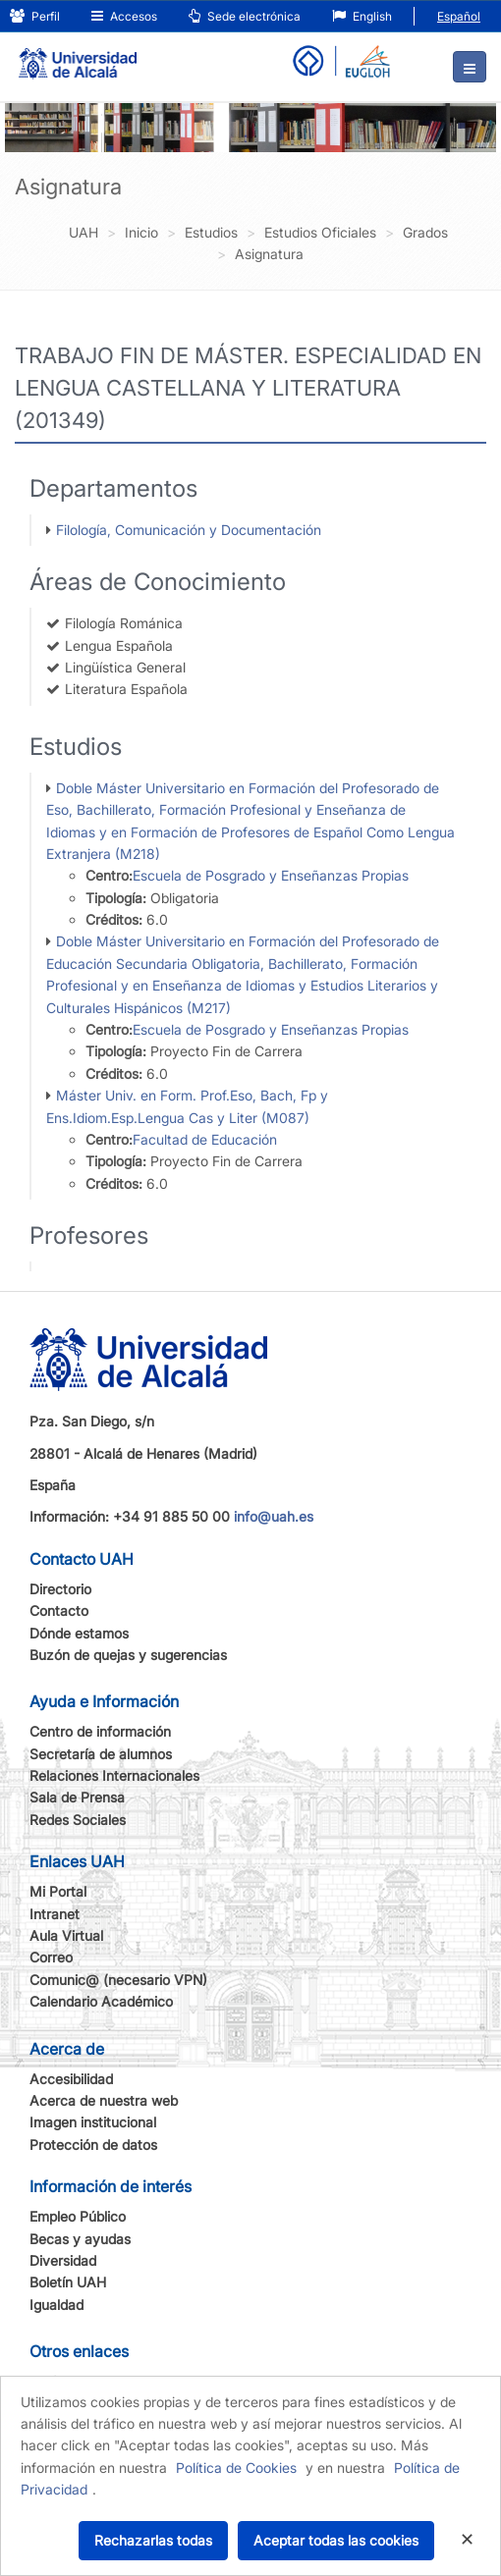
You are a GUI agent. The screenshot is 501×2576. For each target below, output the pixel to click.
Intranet (54, 1913)
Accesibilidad (71, 2078)
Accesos (124, 16)
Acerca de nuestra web (103, 2100)
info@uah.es (273, 1516)
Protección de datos (93, 2144)
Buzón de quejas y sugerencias (128, 1654)
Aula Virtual (66, 1935)
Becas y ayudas (80, 2238)
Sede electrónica (245, 16)
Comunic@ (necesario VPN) (118, 1979)
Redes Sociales (77, 1819)
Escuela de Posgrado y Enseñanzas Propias (271, 875)
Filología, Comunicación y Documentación (188, 529)
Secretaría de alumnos (100, 1753)
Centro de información (100, 1731)
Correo (51, 1957)
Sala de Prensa (77, 1797)
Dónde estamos (79, 1633)
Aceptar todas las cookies (335, 2540)
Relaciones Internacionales (114, 1775)
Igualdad (56, 2304)
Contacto (58, 1610)
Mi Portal (57, 1891)
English (362, 16)
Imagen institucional (92, 2122)
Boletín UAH (67, 2282)
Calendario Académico (101, 2001)
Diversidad (62, 2260)
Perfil (35, 16)
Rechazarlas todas (153, 2540)
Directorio (60, 1589)
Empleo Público (77, 2216)
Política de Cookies (236, 2467)
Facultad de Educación (205, 1139)
